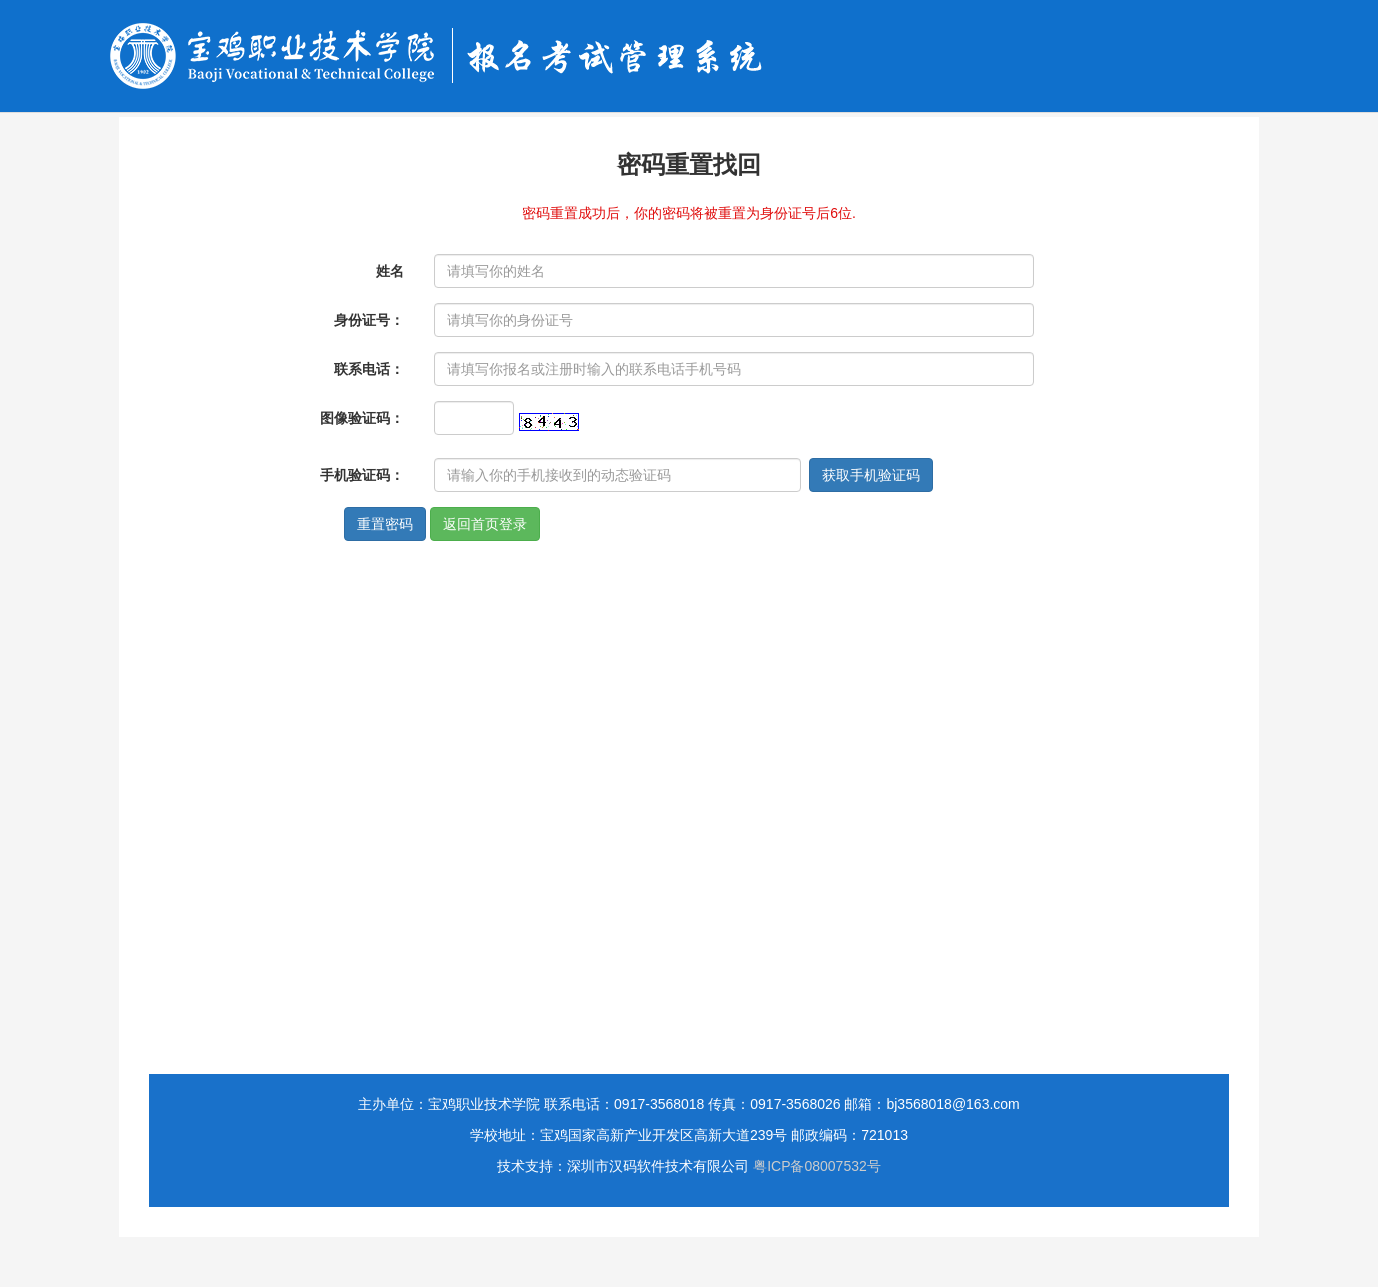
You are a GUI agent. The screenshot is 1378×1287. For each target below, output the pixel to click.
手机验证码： (362, 475)
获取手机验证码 (871, 475)
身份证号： (369, 320)
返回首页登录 (485, 524)
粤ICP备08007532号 (817, 1166)
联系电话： (369, 369)
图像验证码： (362, 418)
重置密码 (385, 524)
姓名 (390, 271)
